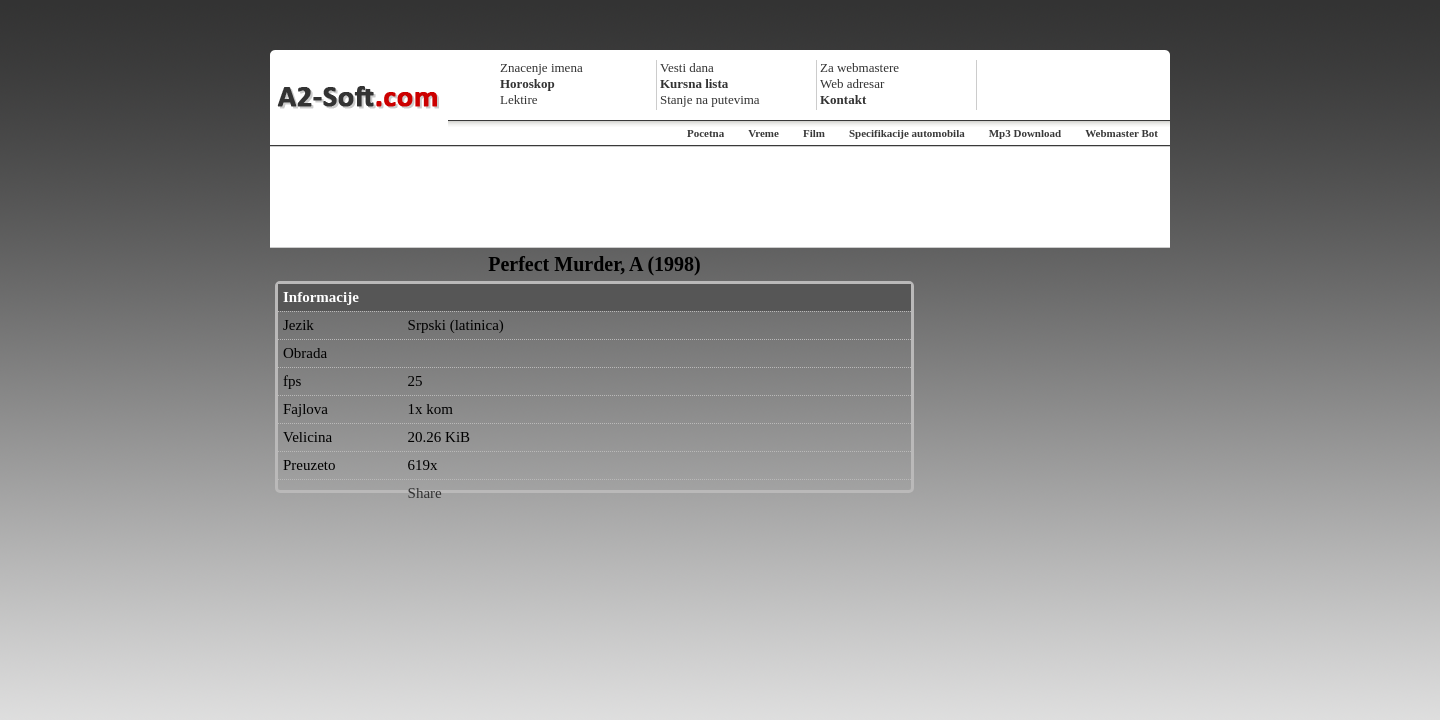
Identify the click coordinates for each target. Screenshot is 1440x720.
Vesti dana (687, 67)
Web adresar (852, 83)
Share (425, 493)
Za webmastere (859, 67)
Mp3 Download (1025, 133)
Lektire (519, 99)
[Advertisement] (720, 197)
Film (814, 133)
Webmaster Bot (1121, 133)
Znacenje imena (541, 67)
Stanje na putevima (710, 99)
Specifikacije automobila (907, 133)
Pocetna (705, 133)
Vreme (763, 133)
